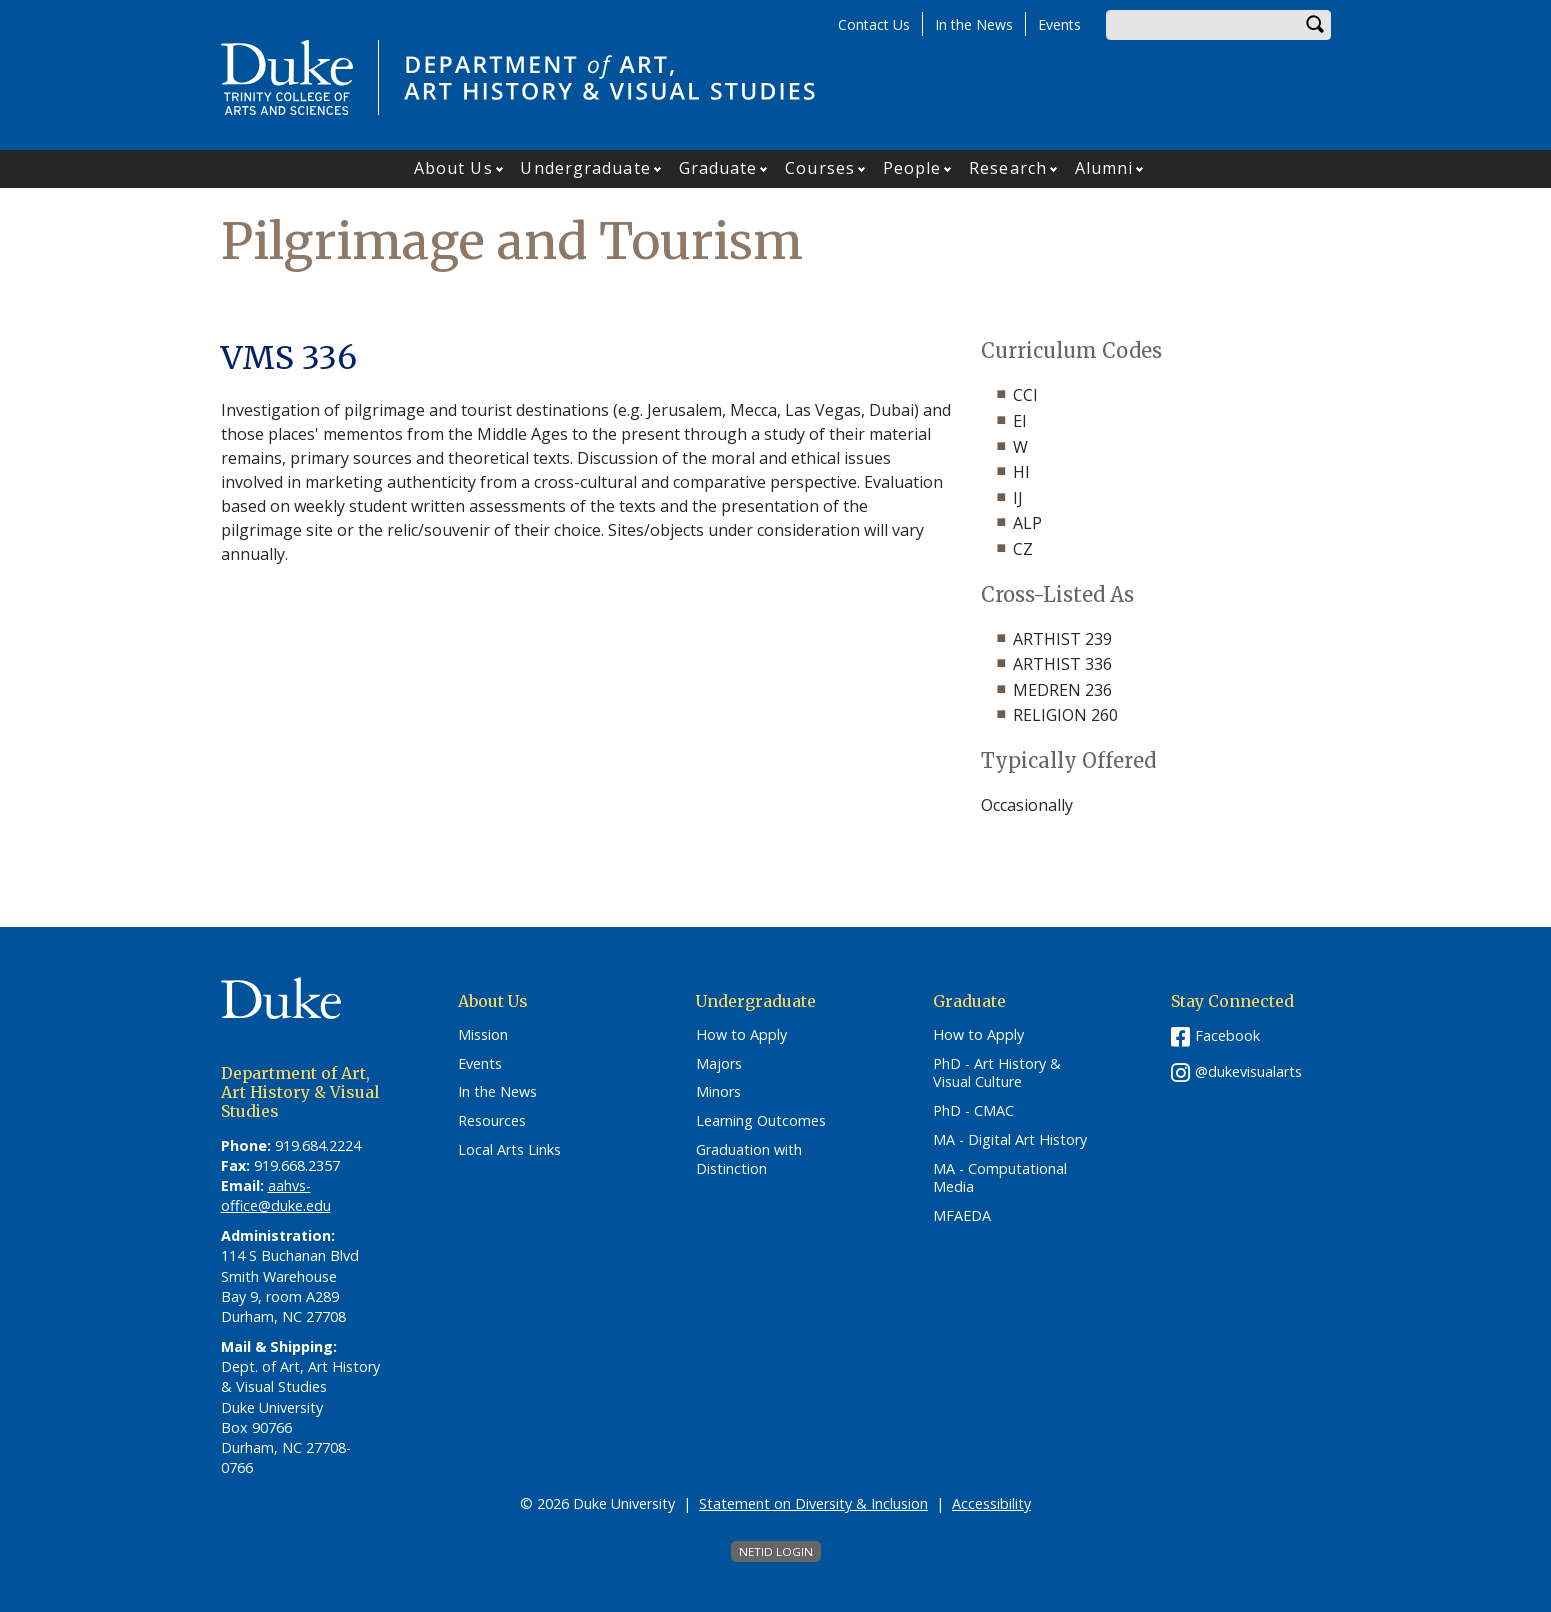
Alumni (1104, 168)
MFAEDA (962, 1216)
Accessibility (991, 1503)
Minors (718, 1092)
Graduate (718, 168)
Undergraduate (585, 168)
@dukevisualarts (1248, 1071)
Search (1316, 25)
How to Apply (741, 1035)
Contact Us (874, 24)
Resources (492, 1121)
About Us (453, 168)
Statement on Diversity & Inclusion (813, 1503)
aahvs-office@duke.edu (276, 1195)
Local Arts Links (509, 1150)
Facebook (1227, 1035)
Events (1059, 24)
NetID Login (776, 1551)
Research (1008, 168)
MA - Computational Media (1000, 1178)
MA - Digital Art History (1010, 1140)
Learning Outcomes (761, 1121)
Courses (820, 168)
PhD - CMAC (973, 1111)
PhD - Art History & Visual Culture (997, 1073)
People (912, 168)
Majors (719, 1064)
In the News (974, 24)
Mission (483, 1035)
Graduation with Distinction (749, 1159)
